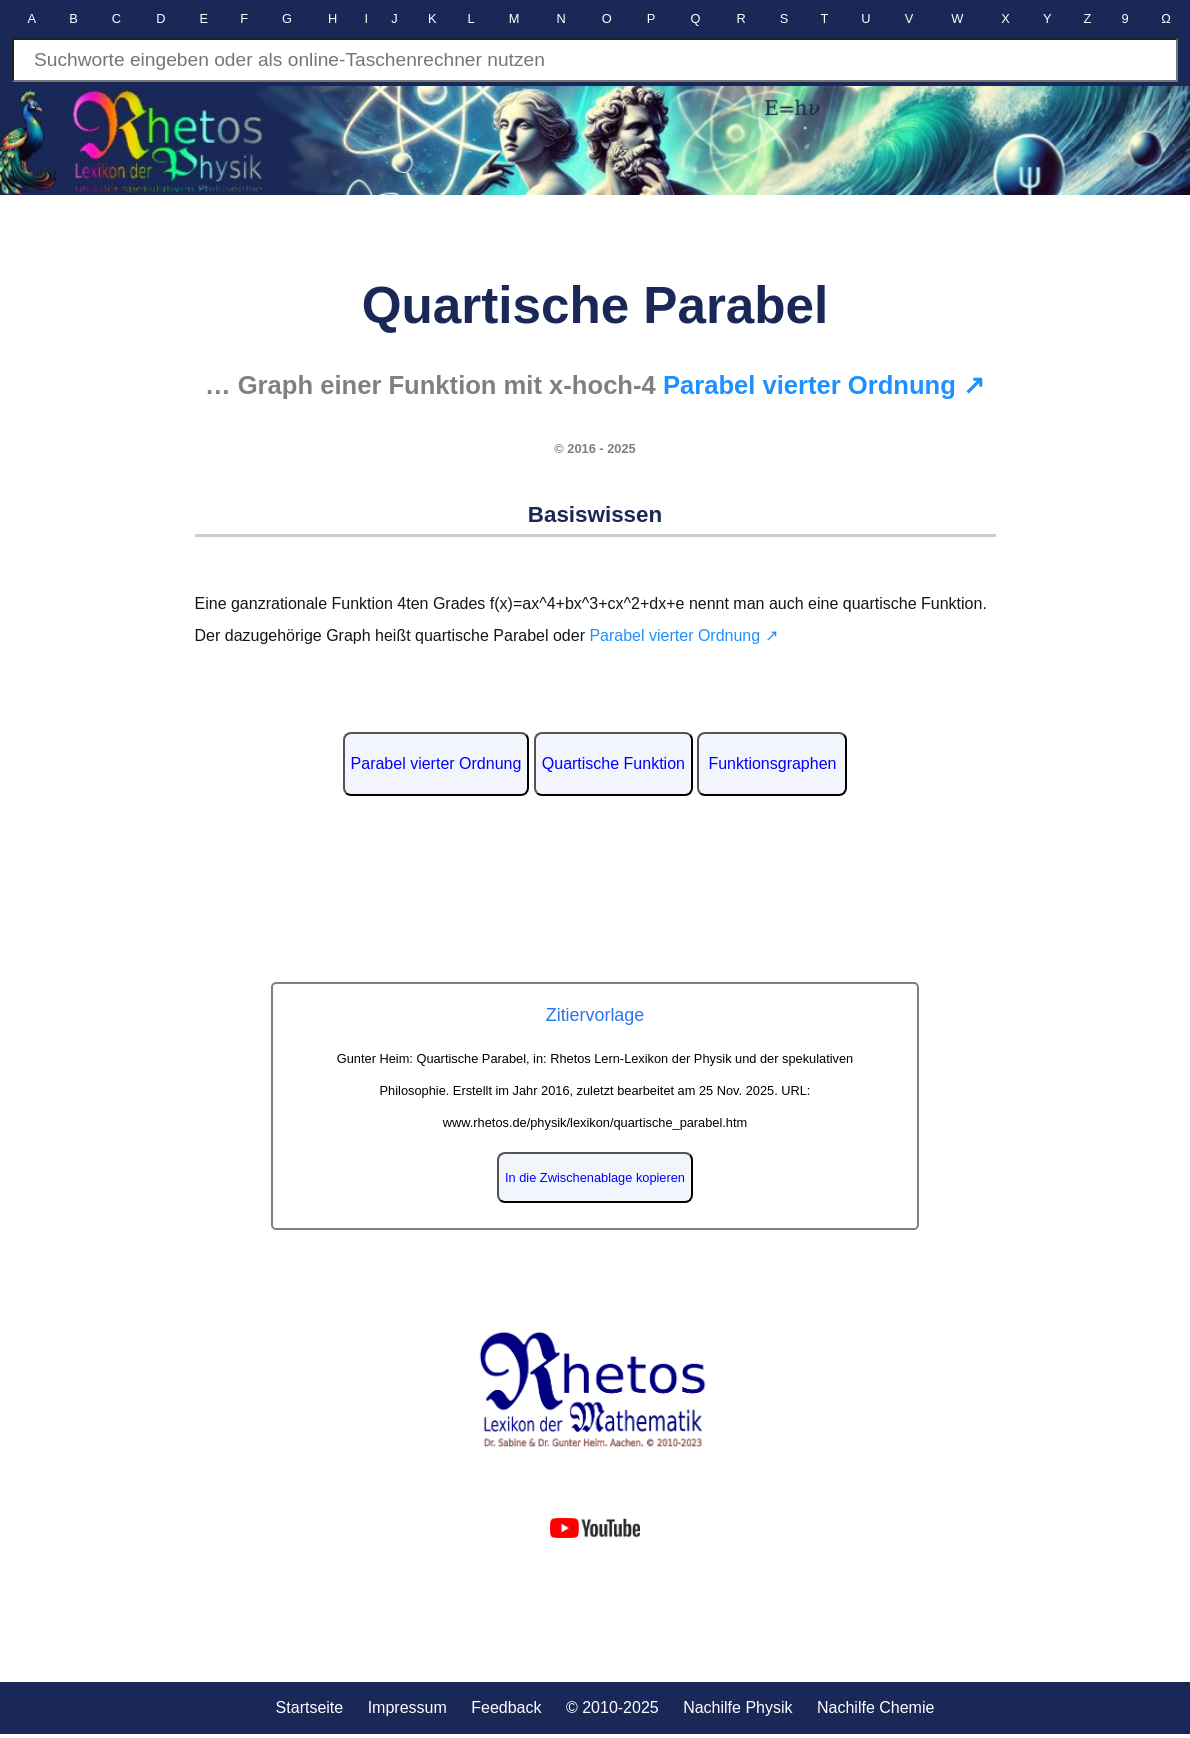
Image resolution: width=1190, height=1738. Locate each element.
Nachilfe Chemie (875, 1707)
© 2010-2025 (612, 1707)
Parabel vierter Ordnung (436, 763)
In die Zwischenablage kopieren (595, 1177)
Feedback (506, 1707)
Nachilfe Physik (737, 1707)
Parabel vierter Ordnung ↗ (824, 385)
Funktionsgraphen (772, 763)
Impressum (407, 1707)
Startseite (310, 1707)
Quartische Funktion (613, 763)
